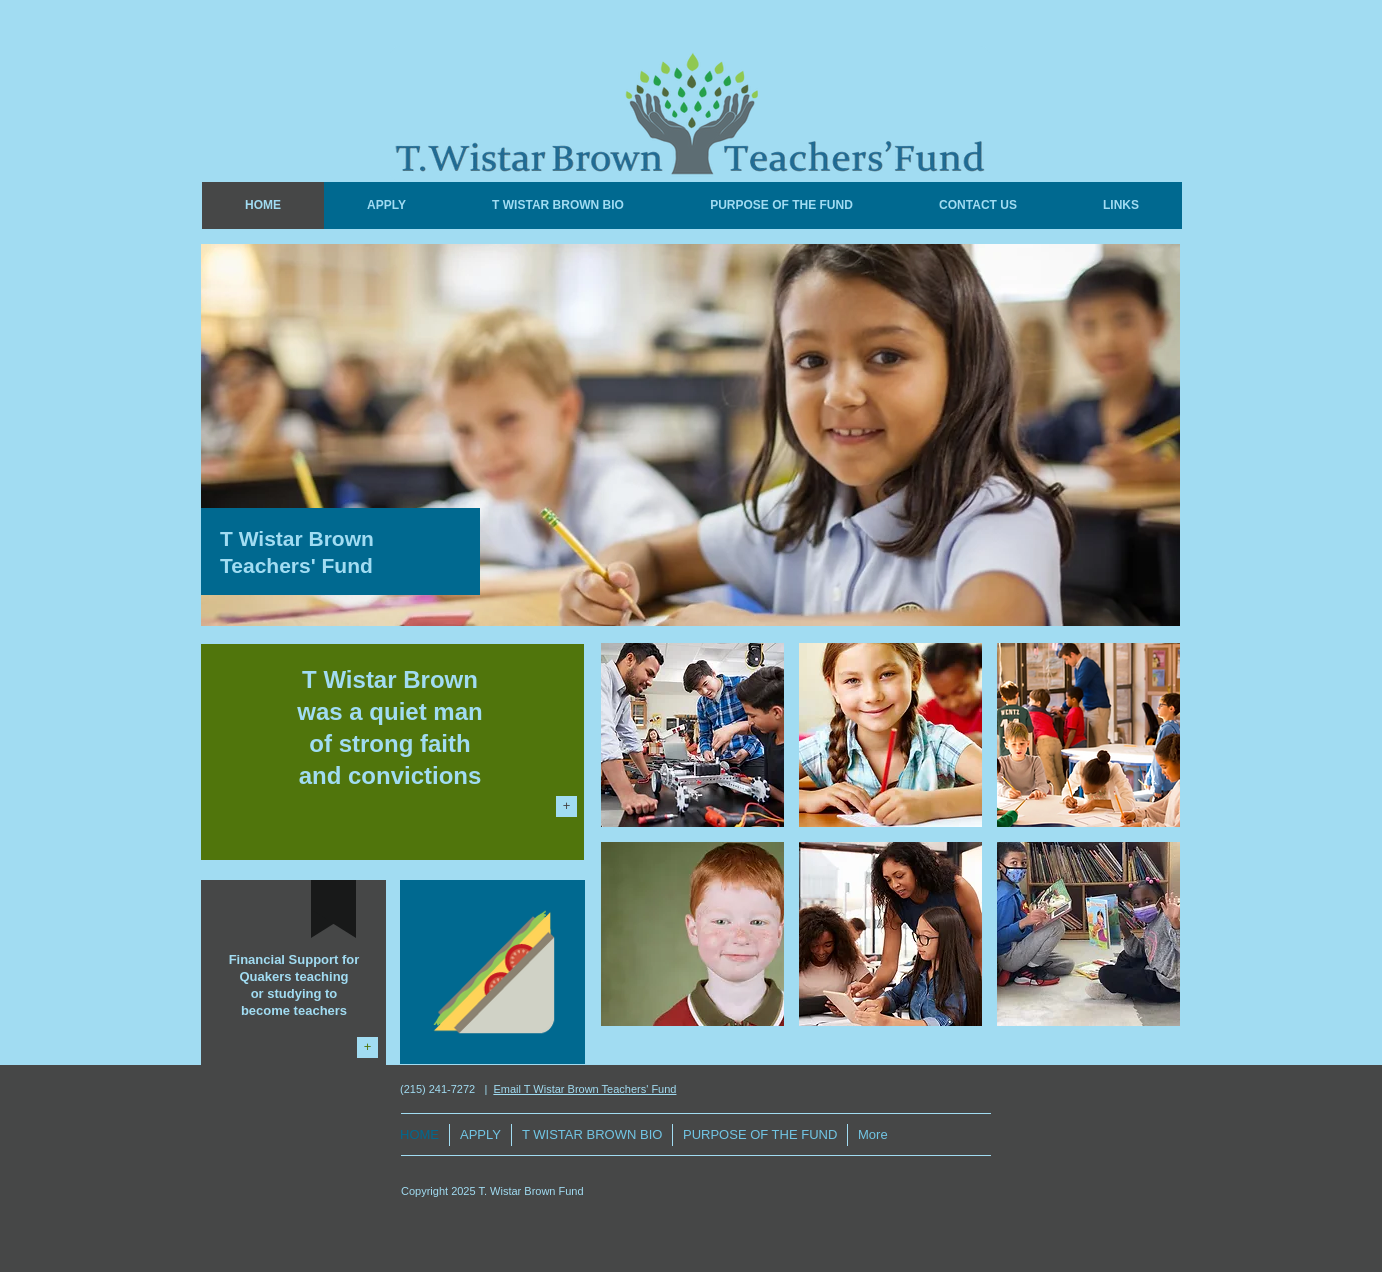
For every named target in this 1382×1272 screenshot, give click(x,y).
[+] (566, 806)
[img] (692, 735)
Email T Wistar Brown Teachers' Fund (584, 1089)
